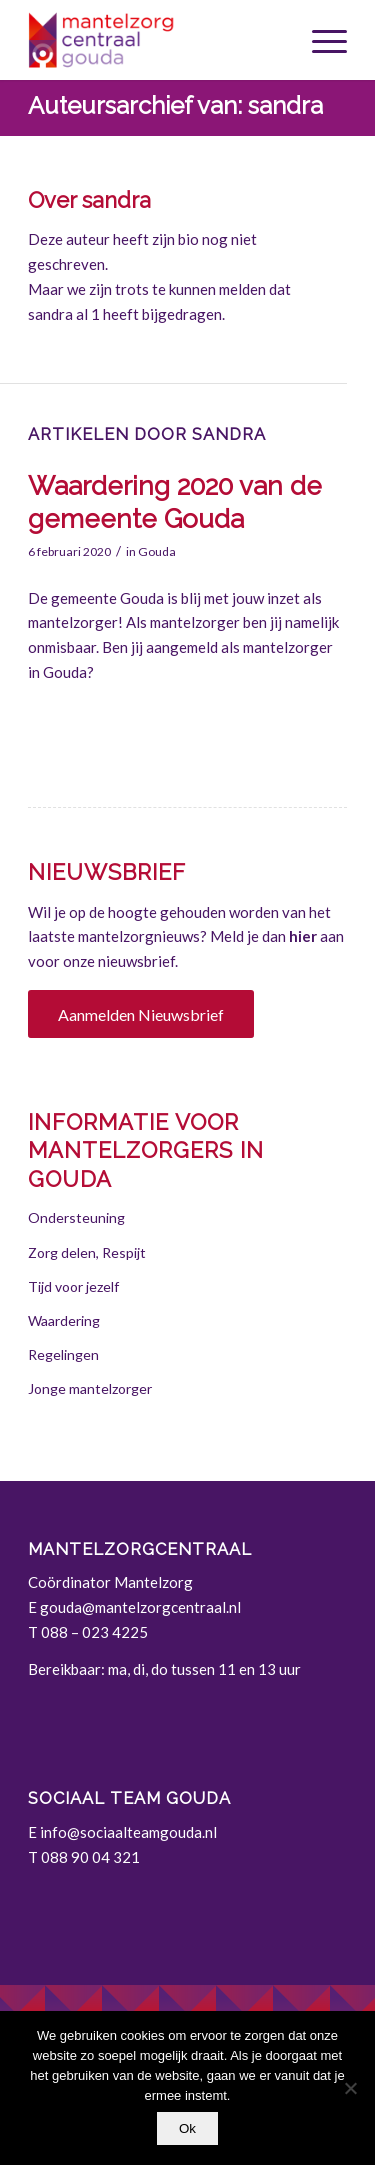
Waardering (64, 1320)
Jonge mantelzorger (90, 1388)
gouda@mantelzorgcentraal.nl (140, 1607)
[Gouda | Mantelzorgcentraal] (155, 40)
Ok (187, 2128)
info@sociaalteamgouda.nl (128, 1832)
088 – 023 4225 (94, 1632)
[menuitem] (319, 40)
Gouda (157, 551)
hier (303, 936)
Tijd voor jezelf (73, 1286)
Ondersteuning (76, 1217)
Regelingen (63, 1354)
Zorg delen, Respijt (87, 1252)
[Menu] (319, 40)
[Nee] (350, 2088)
